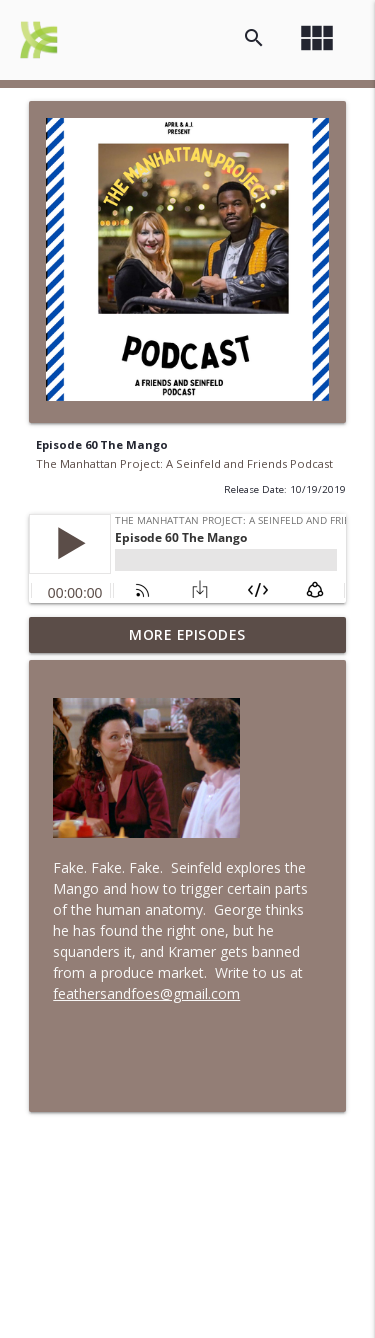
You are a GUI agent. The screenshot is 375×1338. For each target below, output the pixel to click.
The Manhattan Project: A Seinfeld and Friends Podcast (184, 463)
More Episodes (187, 634)
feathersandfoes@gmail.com (146, 993)
